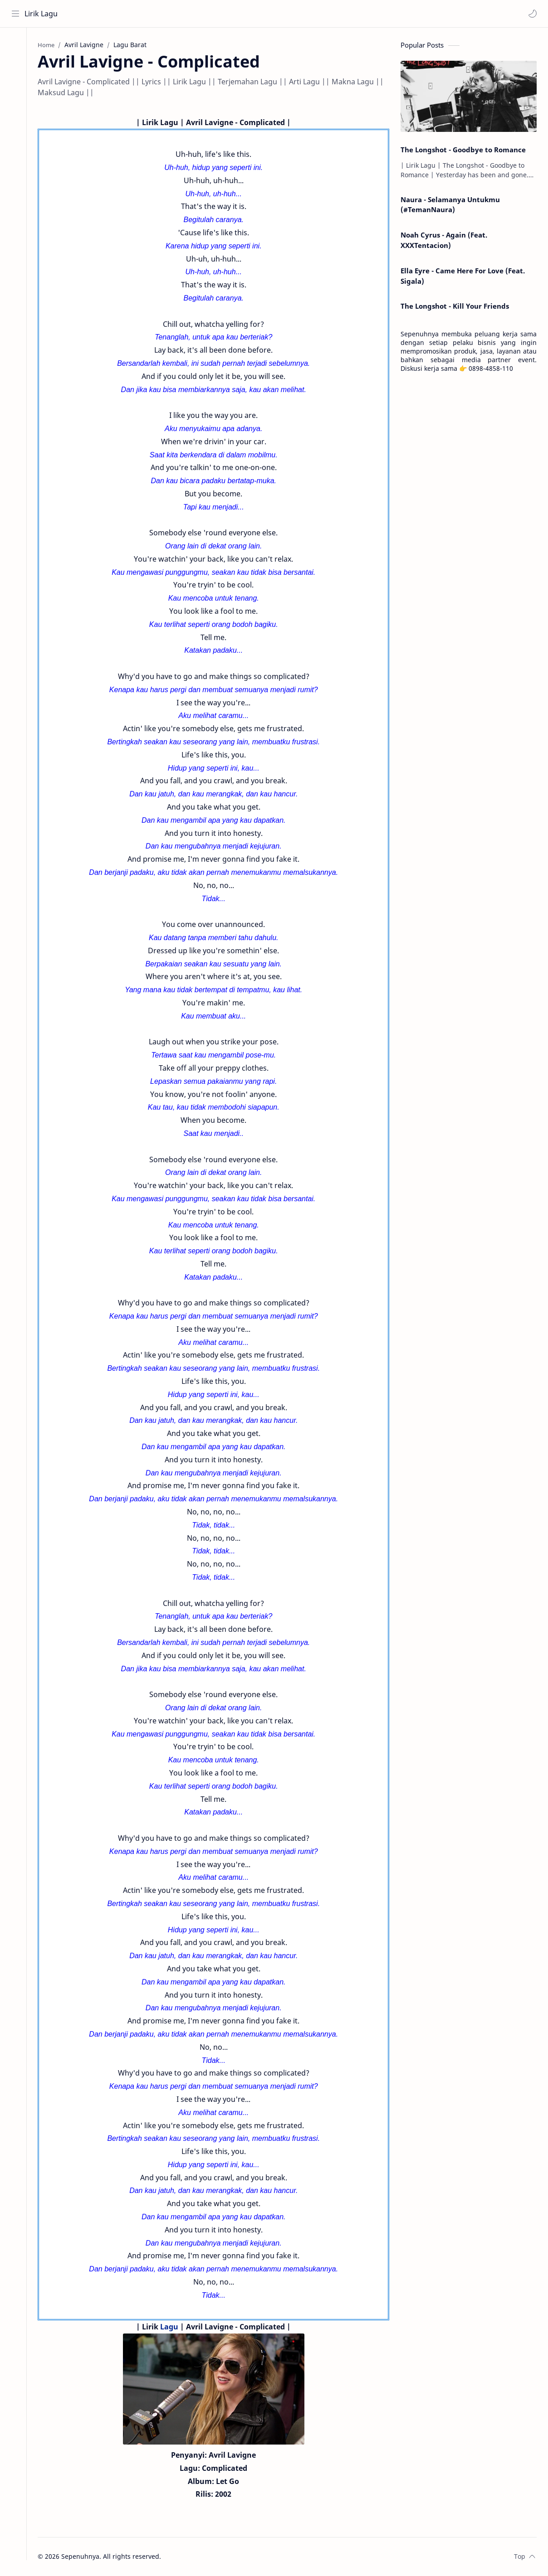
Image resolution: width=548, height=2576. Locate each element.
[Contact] (16, 82)
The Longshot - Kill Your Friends (455, 307)
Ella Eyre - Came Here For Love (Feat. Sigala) (463, 276)
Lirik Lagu (41, 14)
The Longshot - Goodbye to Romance (463, 150)
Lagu (173, 2328)
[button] (532, 13)
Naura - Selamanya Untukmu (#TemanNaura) (450, 205)
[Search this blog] (188, 13)
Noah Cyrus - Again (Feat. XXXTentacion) (444, 241)
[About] (16, 64)
